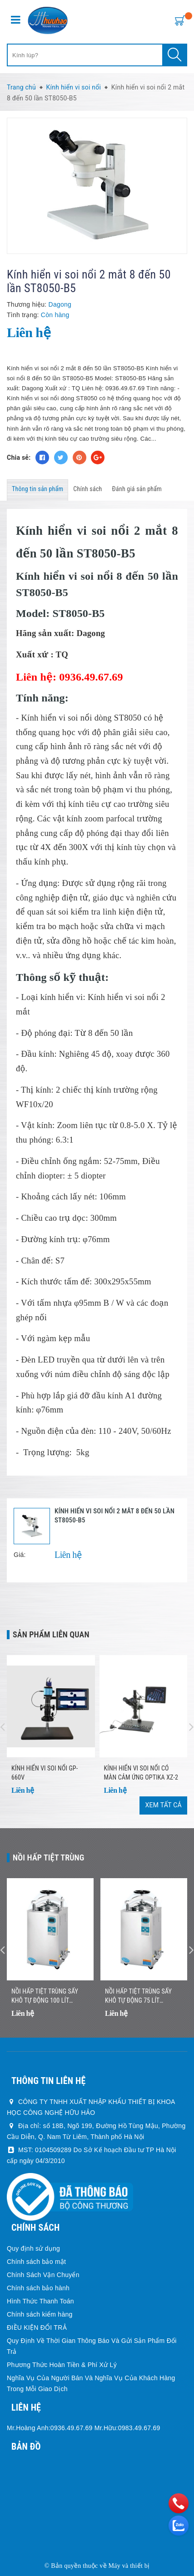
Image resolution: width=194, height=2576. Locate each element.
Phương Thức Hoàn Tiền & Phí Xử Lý (62, 2364)
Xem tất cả (163, 1805)
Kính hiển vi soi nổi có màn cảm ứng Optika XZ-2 (141, 1773)
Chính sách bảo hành (38, 2288)
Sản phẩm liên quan (51, 1634)
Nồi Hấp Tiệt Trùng (49, 1857)
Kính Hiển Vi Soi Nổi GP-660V (44, 1773)
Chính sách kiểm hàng (40, 2314)
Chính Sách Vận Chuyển (43, 2274)
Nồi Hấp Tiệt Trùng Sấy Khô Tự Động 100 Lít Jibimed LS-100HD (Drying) (48, 1996)
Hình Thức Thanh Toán (40, 2301)
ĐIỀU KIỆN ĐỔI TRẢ (37, 2327)
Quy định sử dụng (33, 2248)
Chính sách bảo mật (36, 2261)
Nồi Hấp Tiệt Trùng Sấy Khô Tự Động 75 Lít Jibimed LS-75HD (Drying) (140, 1996)
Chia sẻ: (18, 457)
